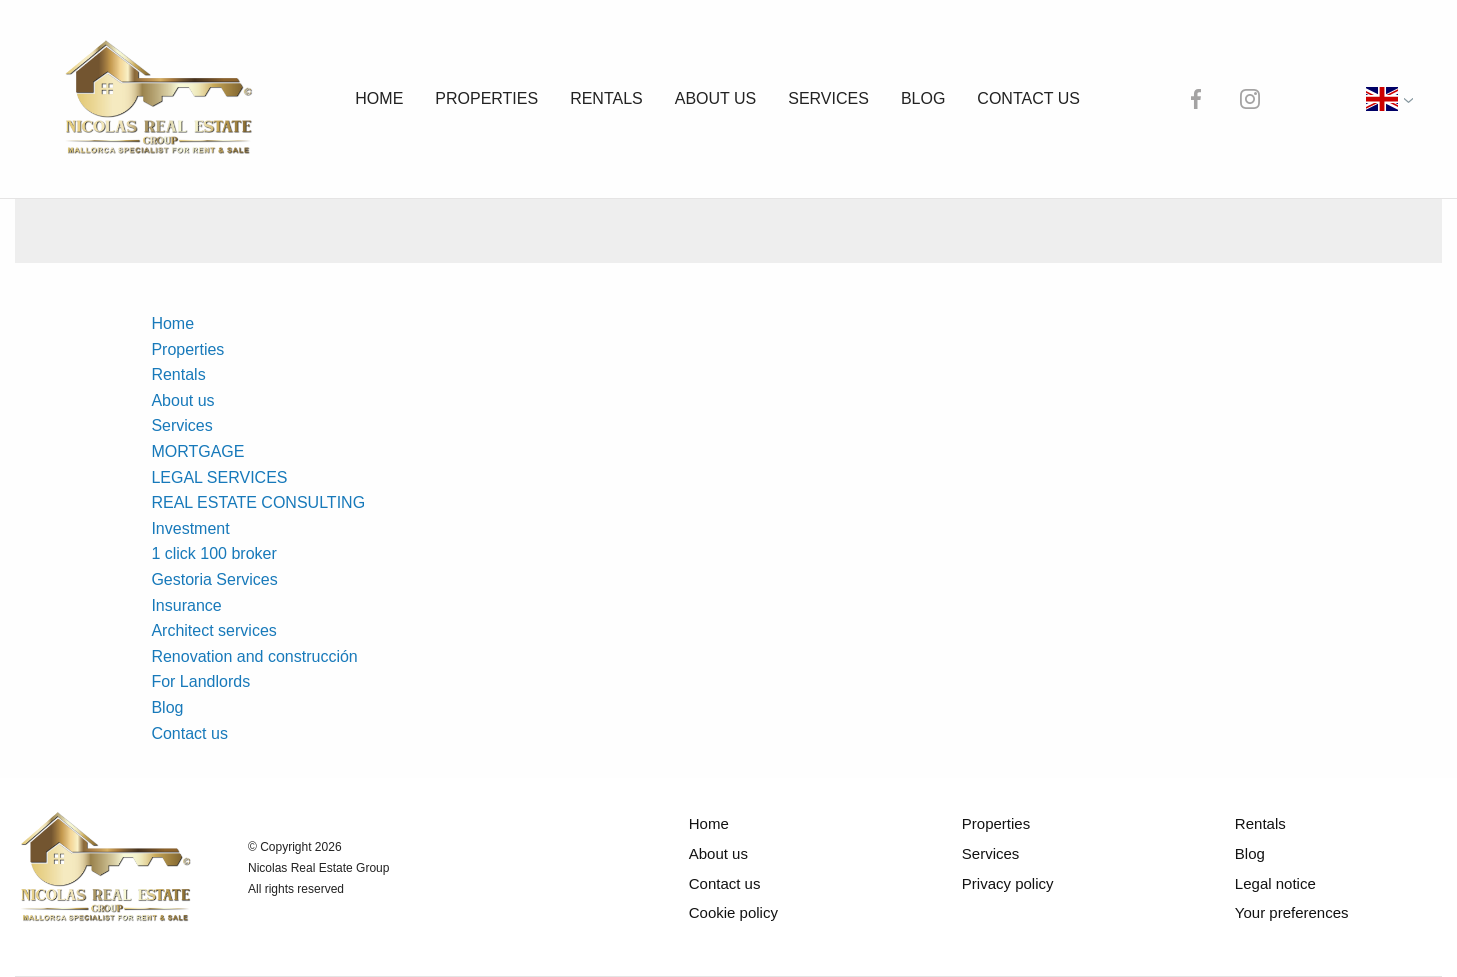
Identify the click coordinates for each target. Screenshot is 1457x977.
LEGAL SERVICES (219, 477)
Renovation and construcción (268, 656)
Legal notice (1278, 883)
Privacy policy (1006, 883)
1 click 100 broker (217, 553)
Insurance (191, 605)
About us (720, 98)
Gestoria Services (218, 579)
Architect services (220, 630)
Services (835, 98)
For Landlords (205, 681)
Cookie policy (728, 912)
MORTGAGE (198, 451)
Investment (197, 528)
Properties (487, 98)
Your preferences (1296, 912)
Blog (931, 98)
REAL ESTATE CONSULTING (259, 502)
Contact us (1037, 98)
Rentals (609, 98)
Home (377, 98)
